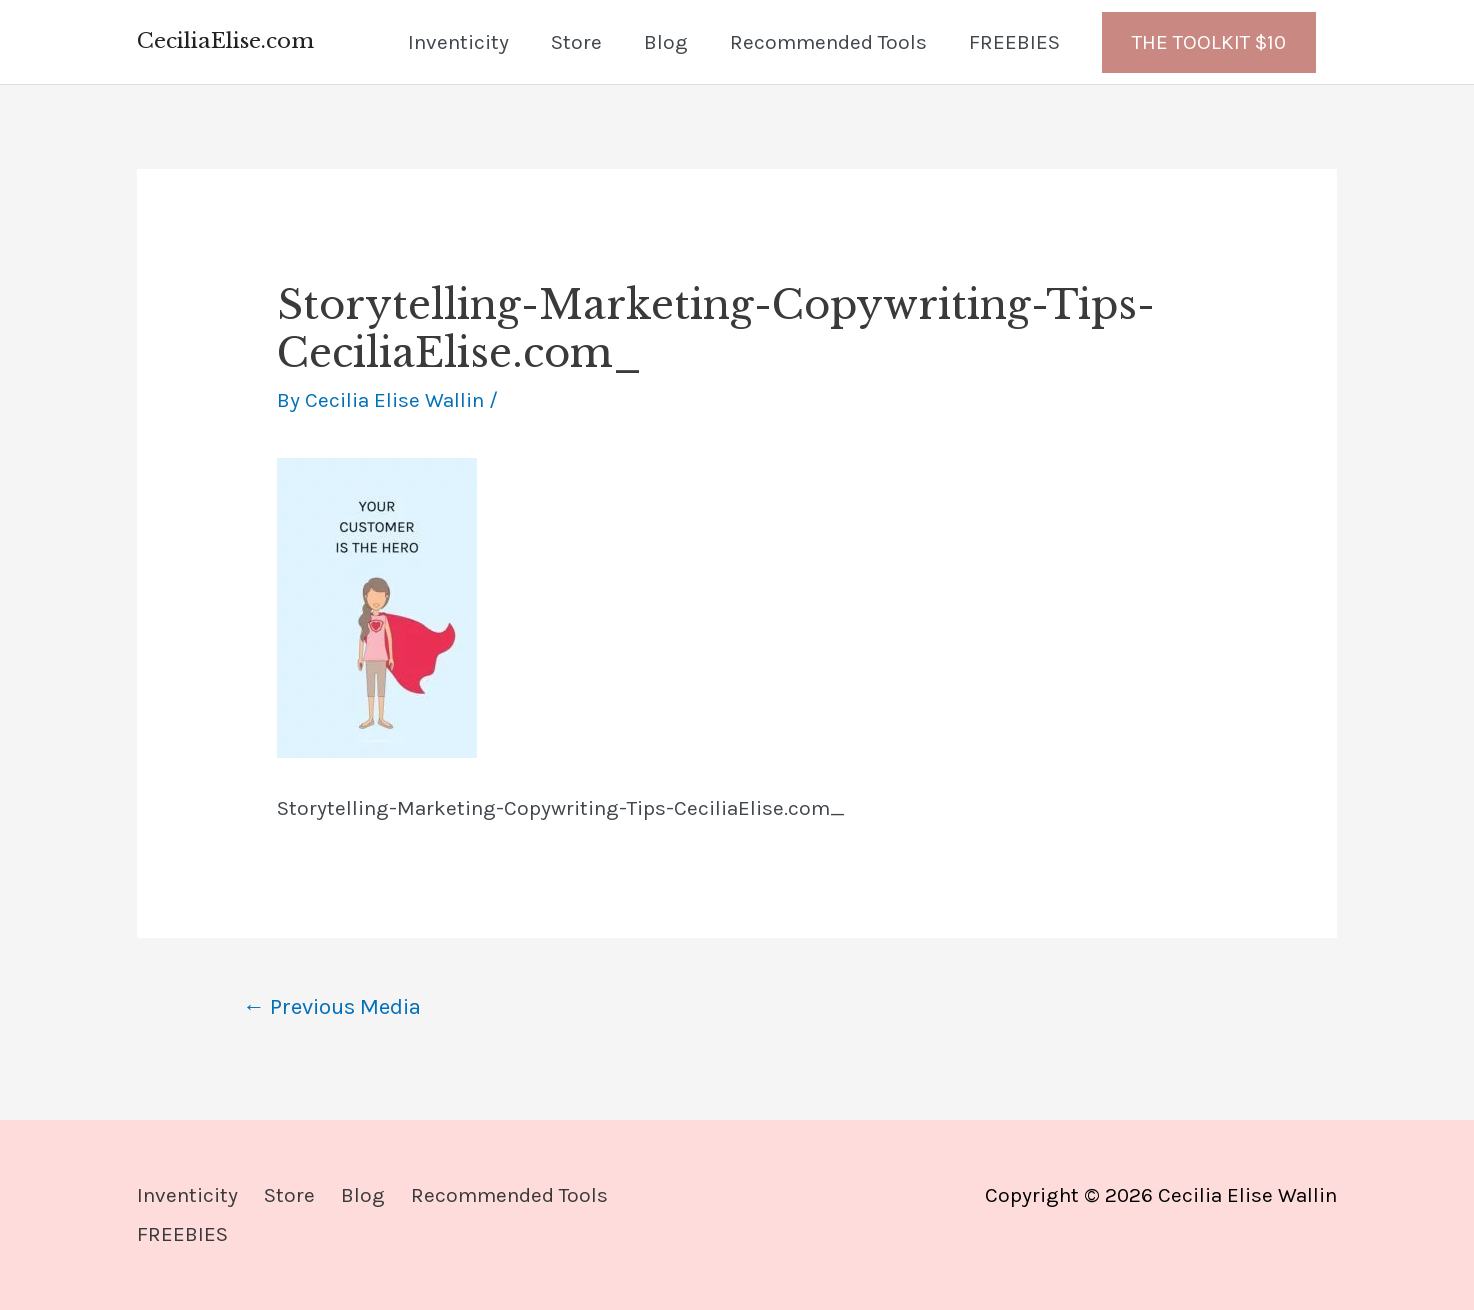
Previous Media (332, 1006)
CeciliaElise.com (225, 41)
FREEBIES (1014, 42)
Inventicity (458, 42)
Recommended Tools (828, 42)
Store (576, 42)
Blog (666, 42)
